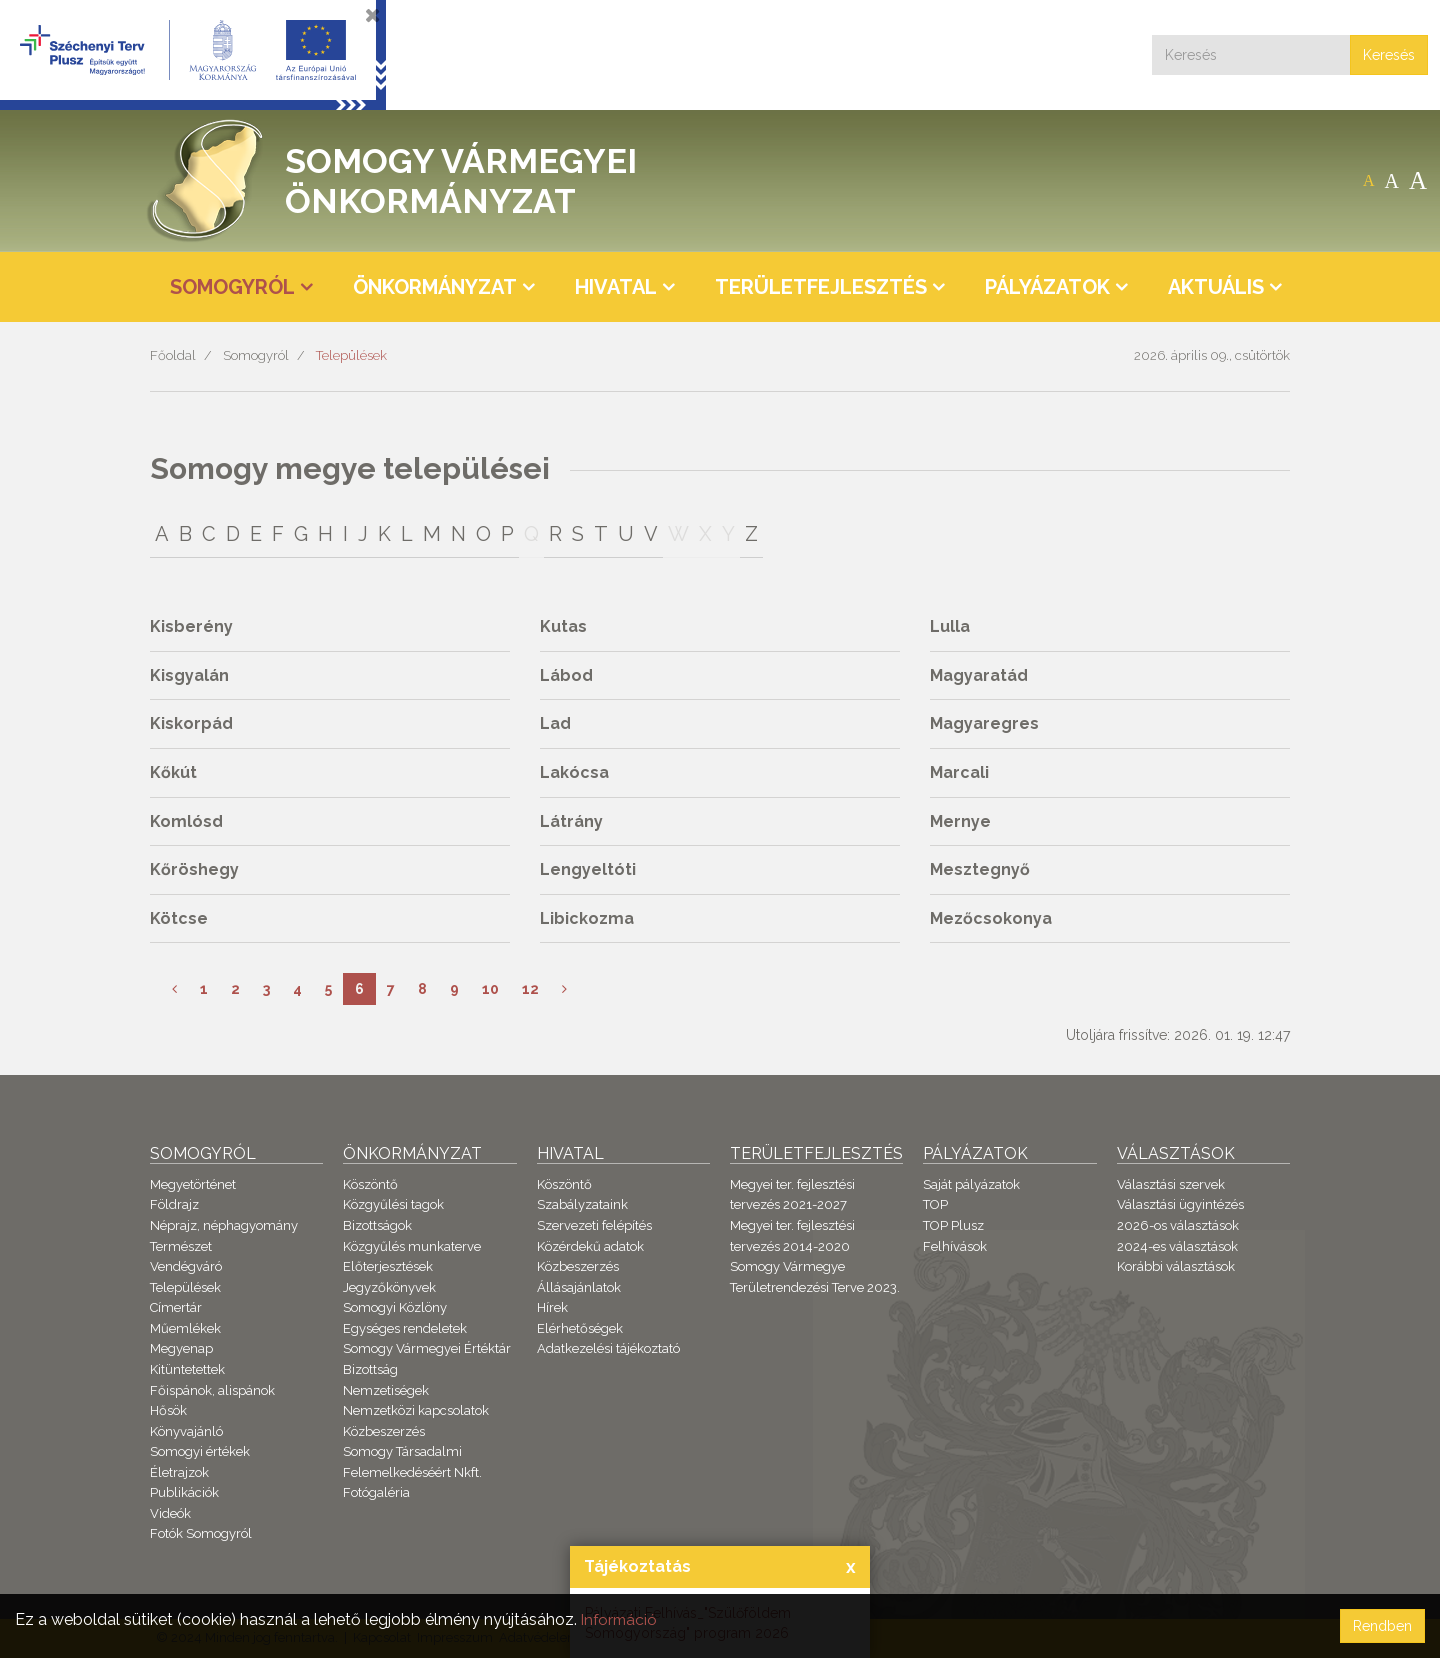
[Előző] (174, 989)
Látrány (571, 821)
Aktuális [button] (1216, 287)
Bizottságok (377, 1225)
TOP (935, 1204)
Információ (621, 1619)
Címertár (176, 1307)
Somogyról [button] (232, 287)
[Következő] (564, 989)
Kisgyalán (189, 675)
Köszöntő (370, 1184)
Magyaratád (979, 675)
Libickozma (587, 918)
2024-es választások (1177, 1246)
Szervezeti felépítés (594, 1225)
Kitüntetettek (187, 1369)
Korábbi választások (1176, 1266)
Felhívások (955, 1246)
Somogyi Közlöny (395, 1307)
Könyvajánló (186, 1431)
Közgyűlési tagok (393, 1204)
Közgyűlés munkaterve (412, 1246)
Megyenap (181, 1348)
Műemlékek (185, 1328)
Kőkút (173, 772)
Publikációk (184, 1492)
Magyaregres (984, 723)
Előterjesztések (388, 1266)
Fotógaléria (376, 1492)
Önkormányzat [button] (435, 287)
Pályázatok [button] (1047, 287)
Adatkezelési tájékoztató (608, 1348)
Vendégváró (186, 1266)
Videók (170, 1513)
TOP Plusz (953, 1225)
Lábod (566, 675)
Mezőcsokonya (991, 918)
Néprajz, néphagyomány (224, 1225)
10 (490, 989)
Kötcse (179, 918)
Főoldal (173, 355)
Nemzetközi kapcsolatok (416, 1410)
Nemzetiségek (386, 1390)
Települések (351, 355)
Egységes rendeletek (405, 1328)
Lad (555, 723)
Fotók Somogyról (201, 1533)
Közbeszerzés (384, 1431)
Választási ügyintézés (1180, 1204)
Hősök (168, 1410)
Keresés (1389, 55)
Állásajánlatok (579, 1287)
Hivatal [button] (616, 287)
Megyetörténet (193, 1184)
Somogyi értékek (200, 1451)
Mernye (960, 821)
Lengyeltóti (588, 869)
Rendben (1382, 1626)
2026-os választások (1178, 1225)
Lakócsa (574, 772)
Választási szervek (1171, 1184)
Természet (181, 1246)
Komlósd (186, 821)
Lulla (950, 626)
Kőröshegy (194, 869)
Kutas (563, 626)
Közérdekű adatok (590, 1246)
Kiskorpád (191, 723)
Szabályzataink (582, 1204)
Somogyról (256, 355)
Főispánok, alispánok (212, 1390)
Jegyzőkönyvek (389, 1287)
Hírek (552, 1307)
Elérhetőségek (580, 1328)
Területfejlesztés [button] (821, 287)
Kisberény (191, 626)
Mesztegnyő (980, 869)
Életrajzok (179, 1472)
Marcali (959, 772)
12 (530, 989)
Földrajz (174, 1204)
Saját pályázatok (971, 1184)
